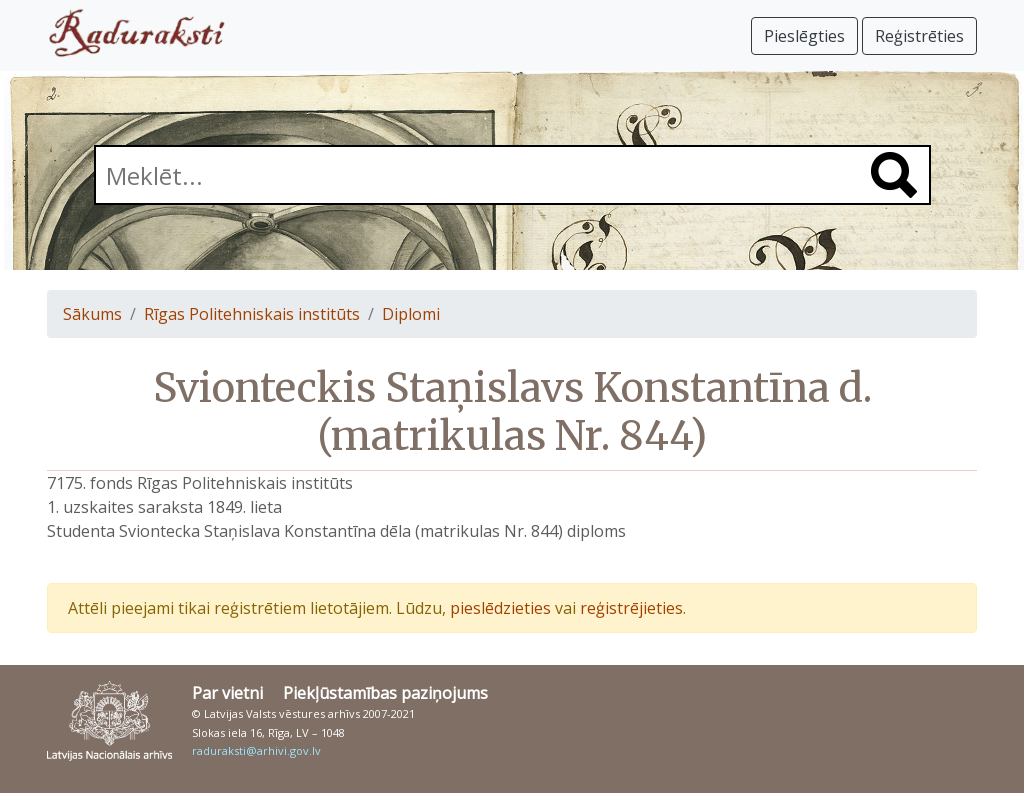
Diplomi (411, 314)
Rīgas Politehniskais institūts (252, 314)
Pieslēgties (804, 36)
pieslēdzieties (500, 608)
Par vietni (227, 693)
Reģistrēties (919, 36)
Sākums (92, 314)
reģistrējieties (631, 608)
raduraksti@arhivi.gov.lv (256, 750)
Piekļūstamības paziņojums (385, 693)
